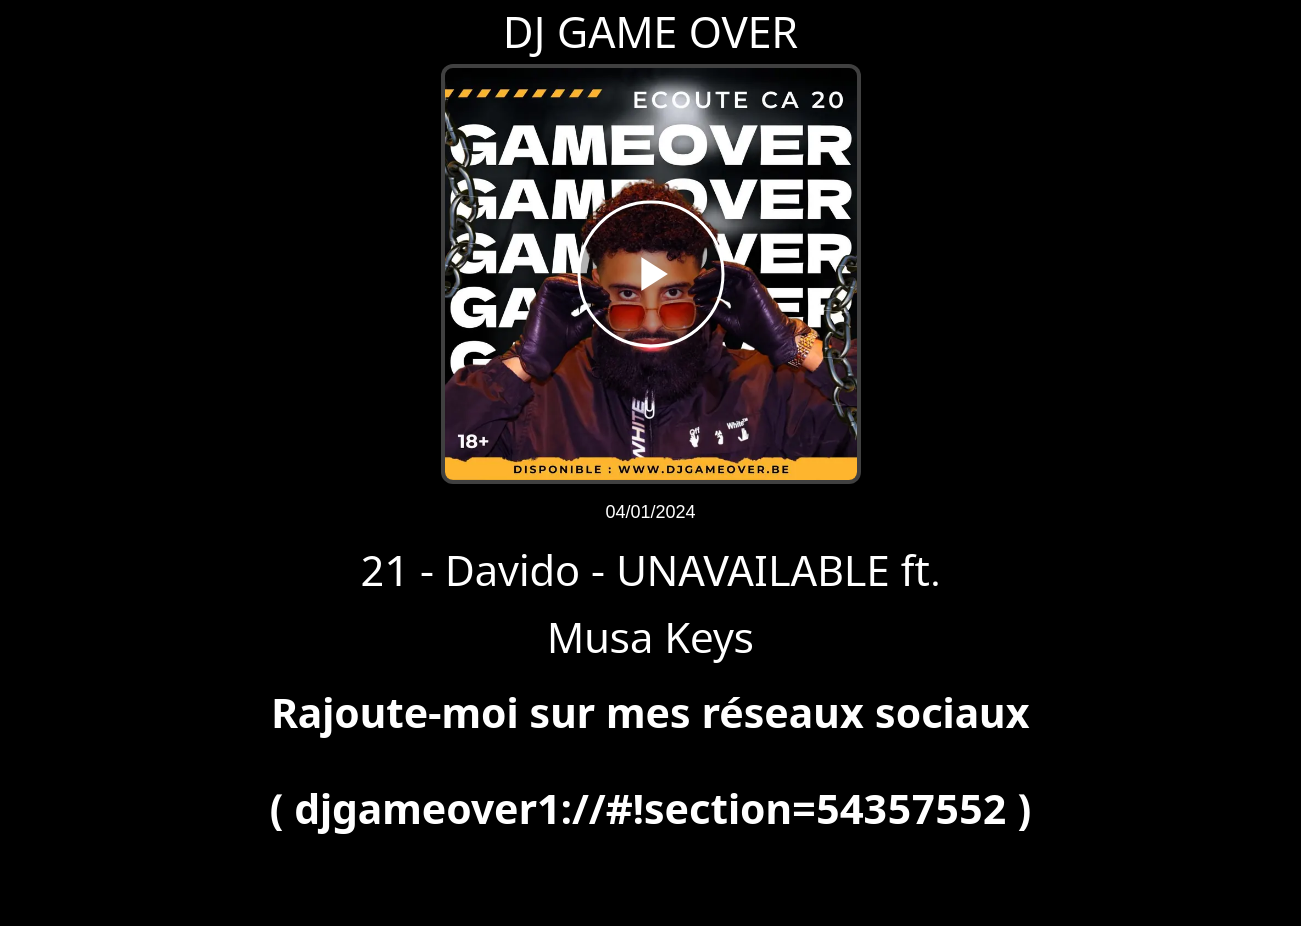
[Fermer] (32, 32)
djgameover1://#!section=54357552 (650, 808)
